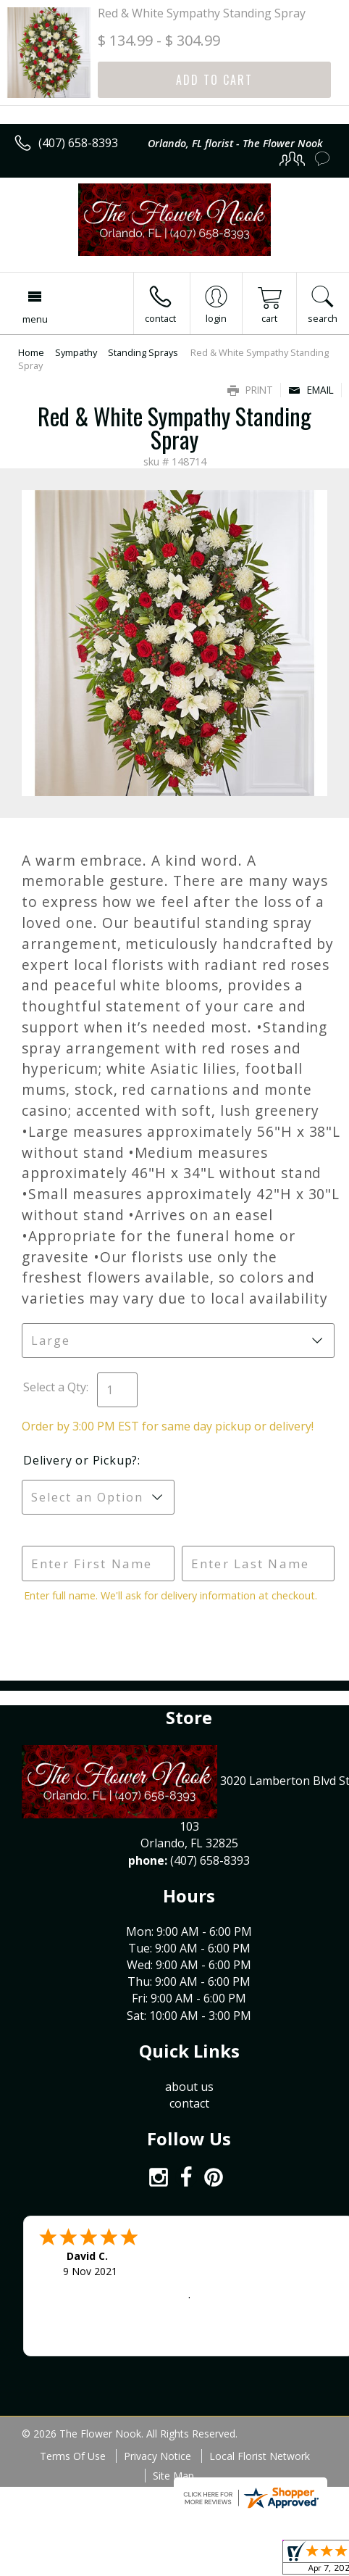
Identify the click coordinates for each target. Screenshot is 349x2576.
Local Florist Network (259, 2456)
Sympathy (76, 352)
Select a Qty (54, 1387)
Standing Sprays (143, 352)
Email (311, 390)
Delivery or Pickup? (80, 1460)
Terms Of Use (73, 2456)
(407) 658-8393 (78, 143)
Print (250, 390)
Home (31, 352)
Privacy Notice (157, 2456)
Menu (35, 319)
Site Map (173, 2475)
